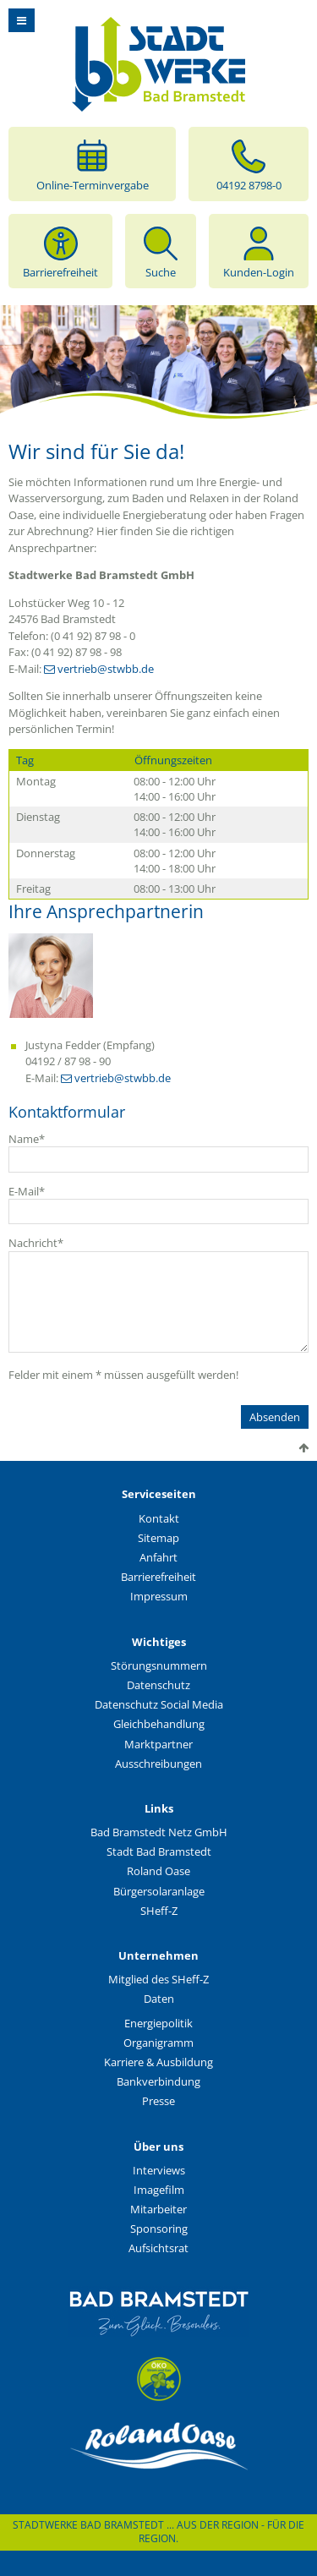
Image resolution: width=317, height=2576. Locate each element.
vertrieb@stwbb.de (105, 668)
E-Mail (26, 1191)
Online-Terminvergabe (92, 164)
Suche (160, 251)
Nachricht (35, 1242)
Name (26, 1138)
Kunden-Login (258, 251)
